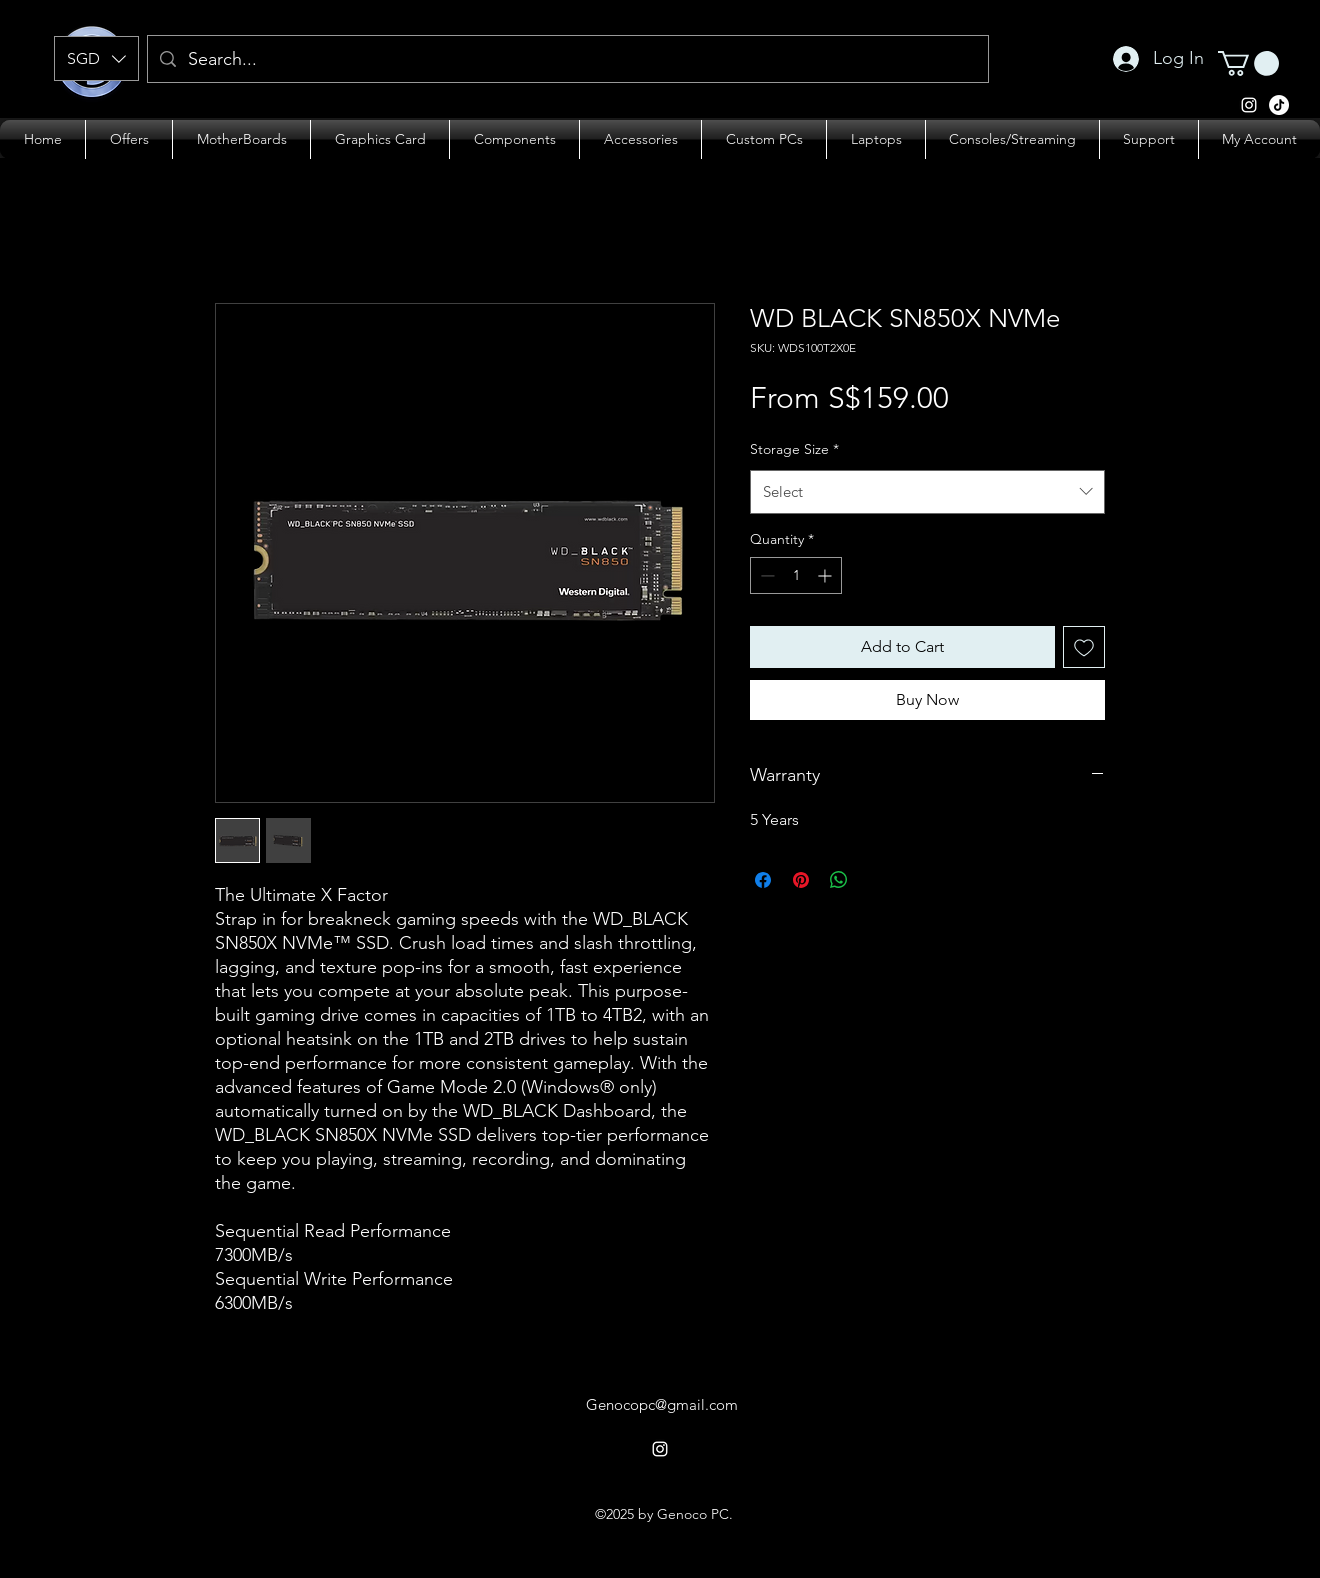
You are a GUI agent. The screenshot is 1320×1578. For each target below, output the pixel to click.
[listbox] (96, 58)
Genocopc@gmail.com (662, 1404)
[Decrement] (765, 575)
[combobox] (927, 492)
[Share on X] (877, 880)
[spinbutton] (796, 575)
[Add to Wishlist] (1084, 647)
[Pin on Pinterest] (801, 880)
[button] (96, 58)
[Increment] (826, 575)
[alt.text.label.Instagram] (1279, 105)
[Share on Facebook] (763, 880)
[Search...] (567, 60)
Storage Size (794, 449)
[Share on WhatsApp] (839, 880)
